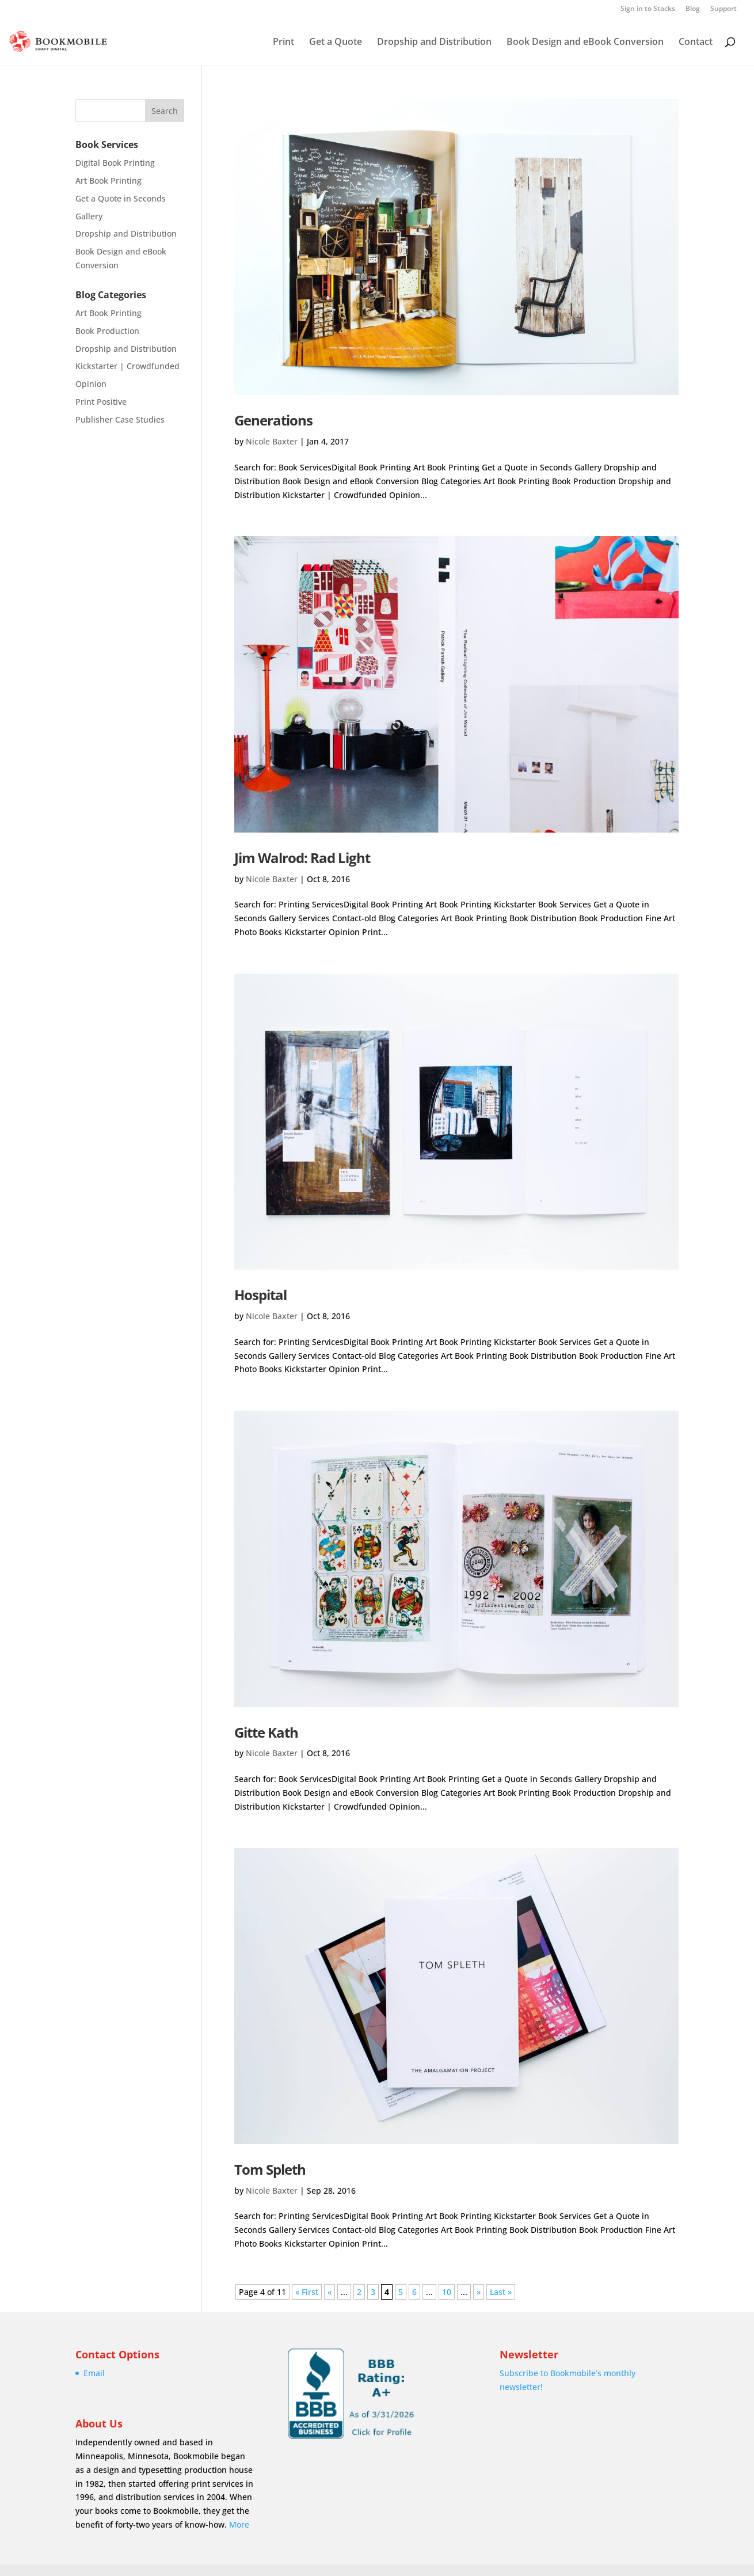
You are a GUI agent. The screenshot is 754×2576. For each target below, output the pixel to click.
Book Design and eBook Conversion (585, 42)
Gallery (88, 216)
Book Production (107, 330)
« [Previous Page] (330, 2291)
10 (446, 2291)
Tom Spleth (270, 2169)
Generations (273, 420)
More (239, 2524)
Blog (693, 9)
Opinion (90, 383)
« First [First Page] (306, 2291)
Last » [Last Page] (501, 2291)
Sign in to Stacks (647, 9)
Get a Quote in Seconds (120, 198)
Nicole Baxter (272, 441)
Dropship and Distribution (434, 42)
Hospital (260, 1294)
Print (283, 42)
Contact (696, 42)
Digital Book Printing (115, 162)
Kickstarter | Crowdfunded (127, 365)
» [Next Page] (479, 2291)
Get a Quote (335, 42)
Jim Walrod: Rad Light (302, 857)
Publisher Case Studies (120, 419)
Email (94, 2373)
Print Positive (101, 401)
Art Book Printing (108, 180)
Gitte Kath (266, 1732)
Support (723, 9)
